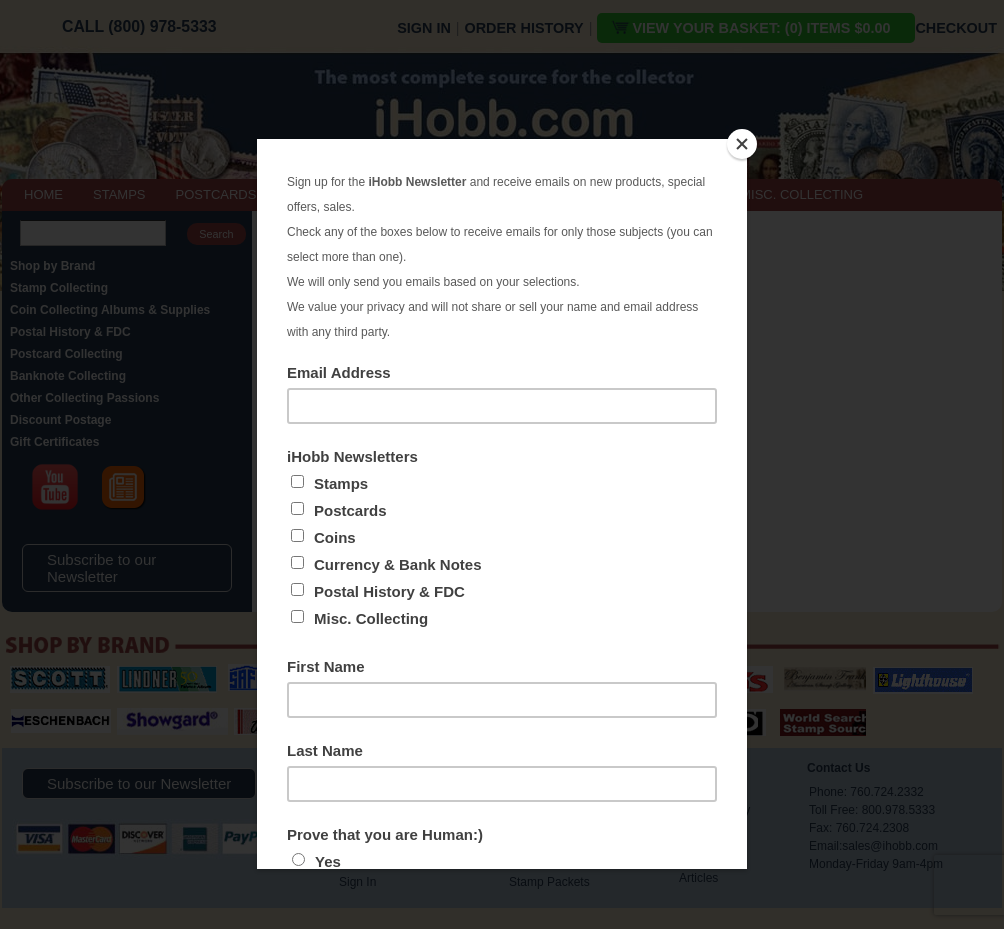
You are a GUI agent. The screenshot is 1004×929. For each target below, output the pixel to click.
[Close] (742, 144)
